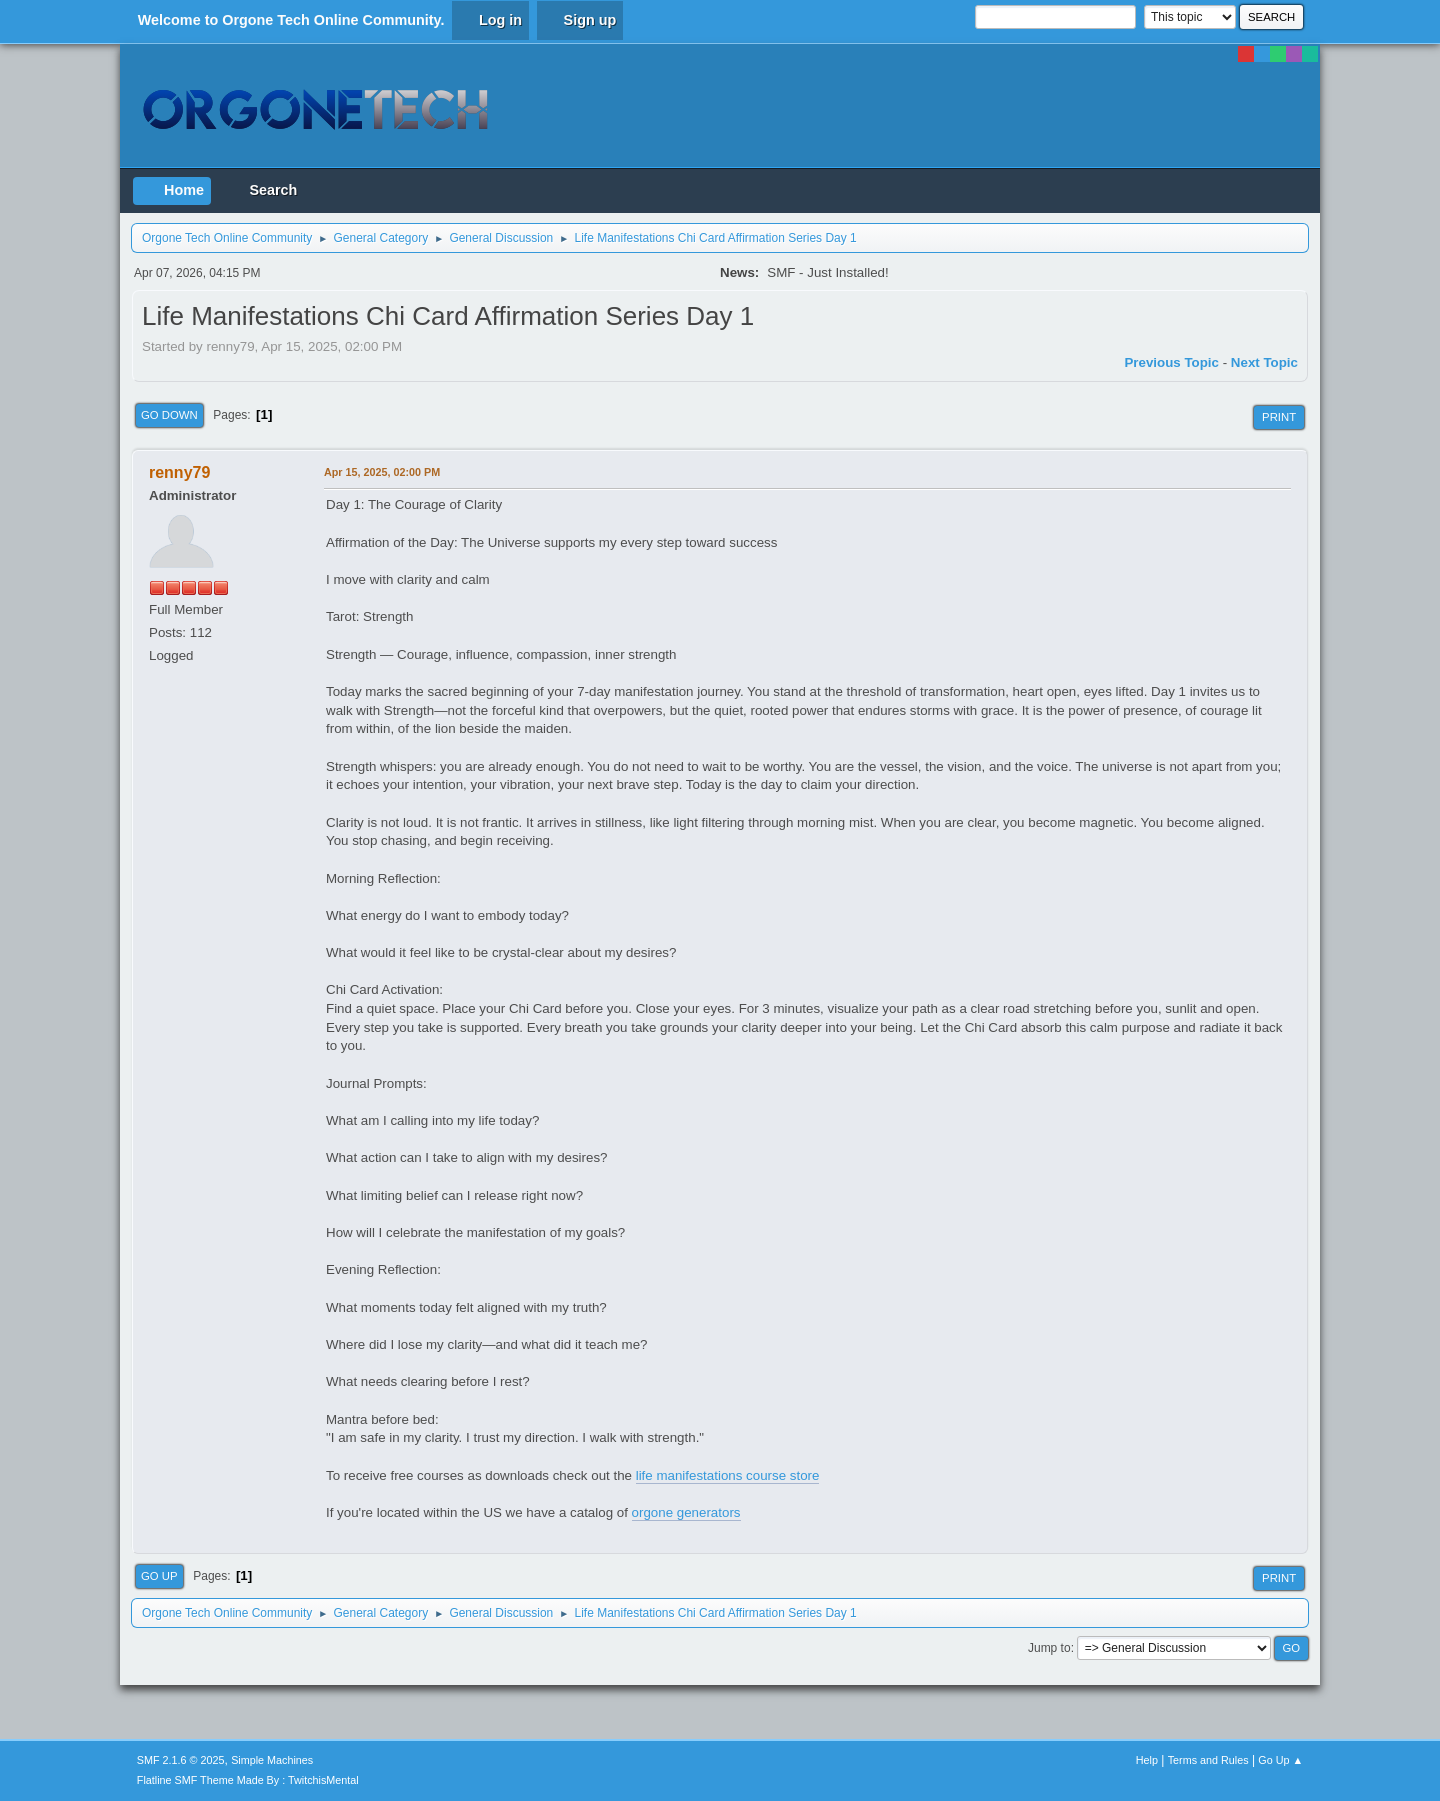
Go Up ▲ (1280, 1760)
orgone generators (686, 1512)
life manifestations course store (728, 1475)
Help (1147, 1760)
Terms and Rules (1208, 1760)
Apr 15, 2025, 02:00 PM (382, 472)
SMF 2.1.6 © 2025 (181, 1760)
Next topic (1264, 362)
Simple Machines (272, 1760)
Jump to (1049, 1648)
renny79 (179, 472)
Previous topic (1171, 362)
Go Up (159, 1576)
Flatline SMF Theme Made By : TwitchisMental (248, 1780)
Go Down (169, 415)
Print (1279, 417)
